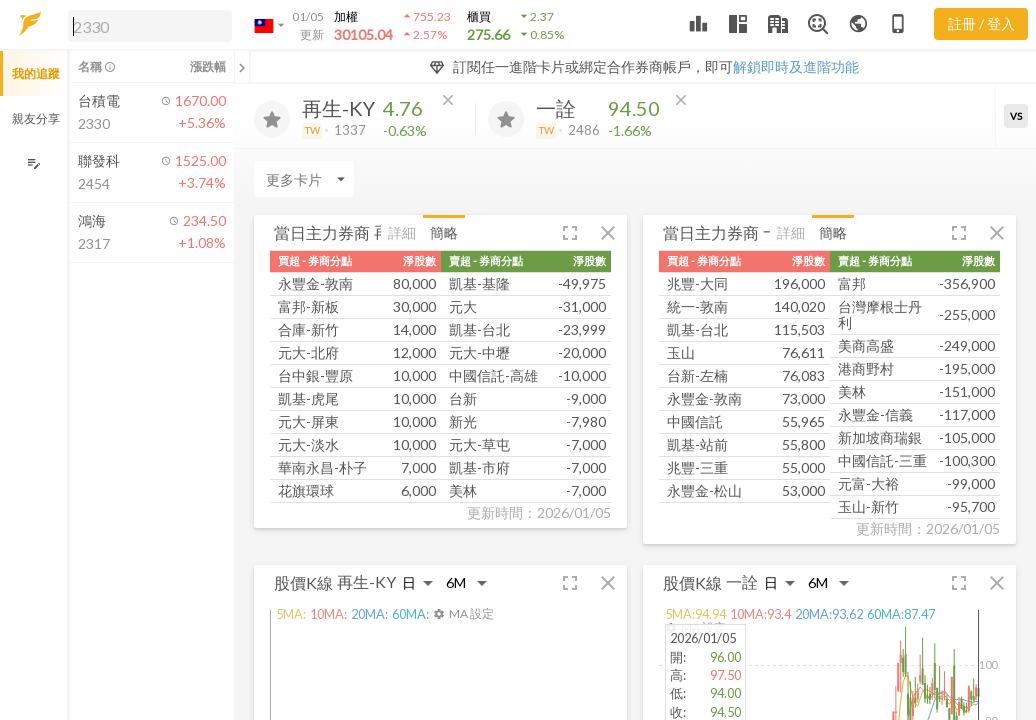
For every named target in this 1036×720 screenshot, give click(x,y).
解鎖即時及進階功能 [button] (796, 66)
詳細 (402, 232)
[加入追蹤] (272, 119)
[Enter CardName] (304, 179)
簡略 (444, 232)
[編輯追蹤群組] (33, 163)
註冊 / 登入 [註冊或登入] (981, 23)
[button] (146, 25)
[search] (150, 26)
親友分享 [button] (36, 118)
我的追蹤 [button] (36, 73)
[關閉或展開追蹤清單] (242, 67)
